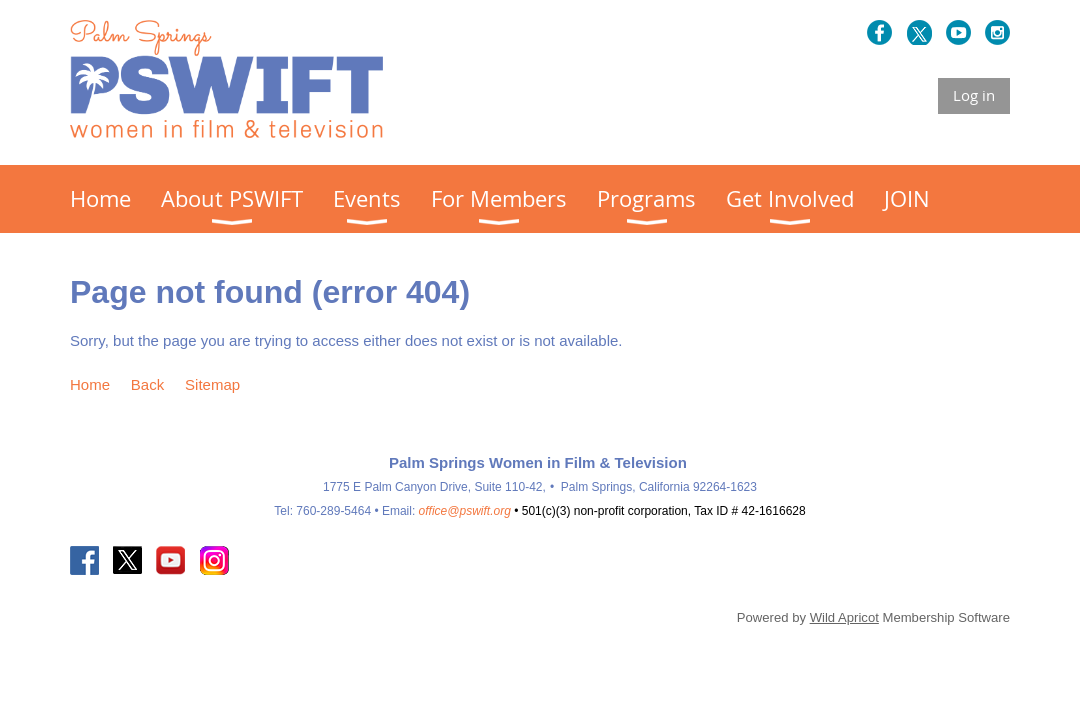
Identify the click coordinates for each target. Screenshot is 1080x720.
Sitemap (212, 384)
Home (90, 384)
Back (147, 384)
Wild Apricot (844, 617)
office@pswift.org (465, 511)
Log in (974, 95)
